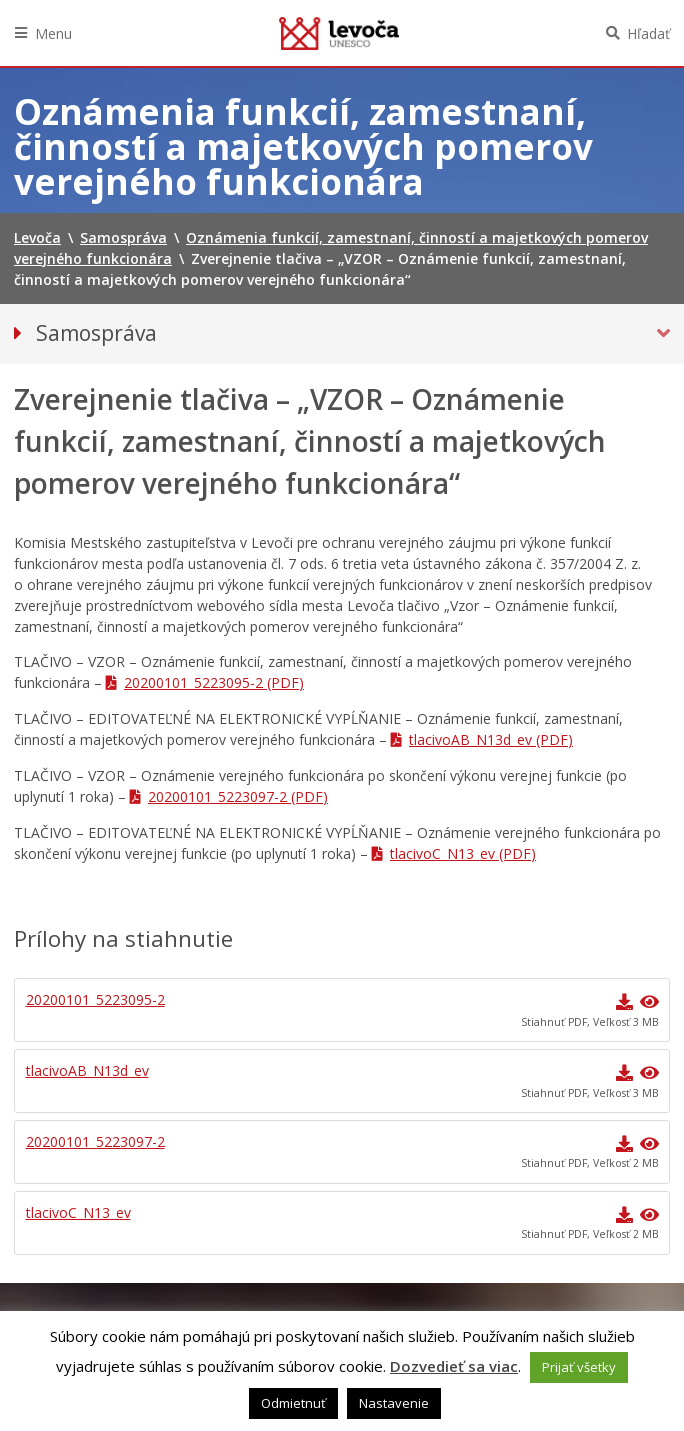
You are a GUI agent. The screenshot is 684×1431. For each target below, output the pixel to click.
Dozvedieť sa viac (454, 1366)
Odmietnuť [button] (293, 1403)
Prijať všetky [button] (579, 1367)
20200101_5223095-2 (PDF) (214, 682)
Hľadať (648, 33)
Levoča (339, 33)
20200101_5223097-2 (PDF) (238, 796)
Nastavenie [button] (394, 1403)
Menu (53, 33)
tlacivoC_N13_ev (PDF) (463, 853)
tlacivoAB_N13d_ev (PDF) (491, 739)
